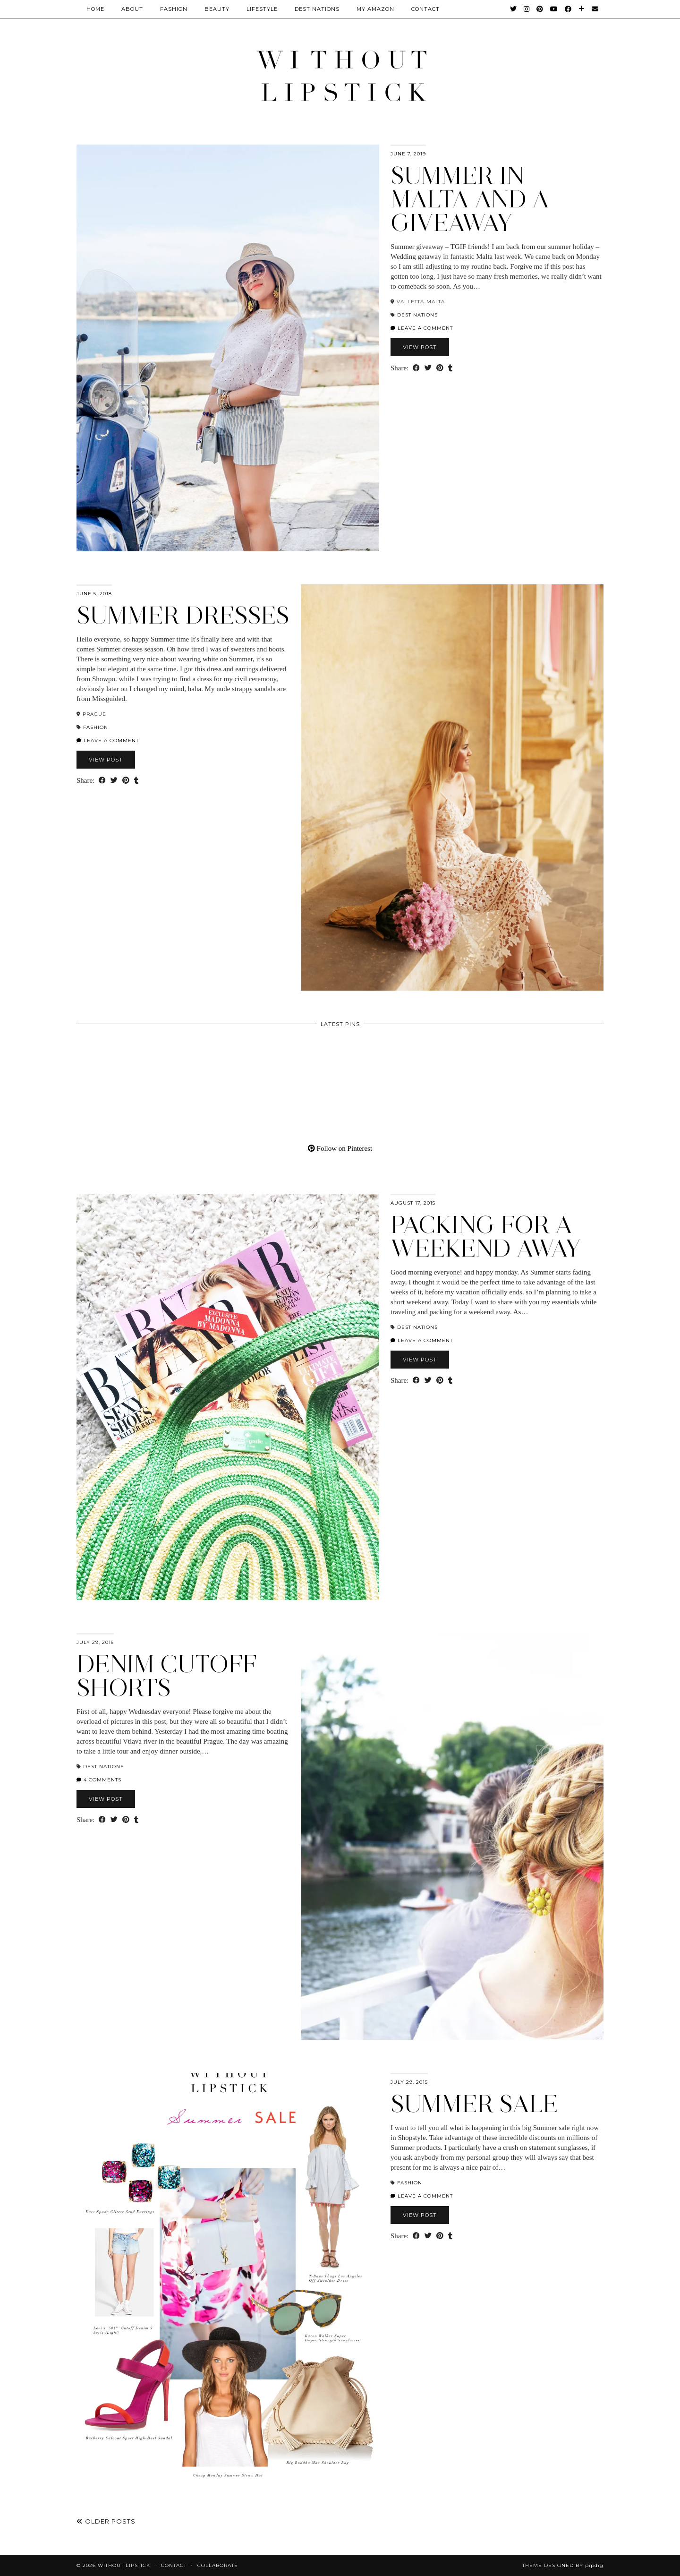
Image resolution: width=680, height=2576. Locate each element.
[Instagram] (527, 9)
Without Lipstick (124, 2565)
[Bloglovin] (581, 9)
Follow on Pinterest (340, 1148)
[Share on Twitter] (428, 368)
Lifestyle (262, 9)
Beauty (217, 9)
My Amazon (375, 9)
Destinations (317, 9)
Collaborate (217, 2565)
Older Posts (106, 2521)
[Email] (595, 9)
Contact (174, 2565)
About (132, 9)
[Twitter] (513, 9)
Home (95, 9)
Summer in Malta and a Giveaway (470, 199)
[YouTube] (554, 9)
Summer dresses (182, 615)
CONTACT (425, 9)
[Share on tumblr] (450, 368)
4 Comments (98, 1780)
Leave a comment (422, 328)
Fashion (173, 9)
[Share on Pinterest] (440, 368)
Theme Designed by (563, 2565)
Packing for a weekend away (486, 1236)
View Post (420, 347)
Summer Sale (474, 2103)
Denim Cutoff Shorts (166, 1676)
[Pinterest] (540, 9)
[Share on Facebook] (416, 368)
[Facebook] (568, 9)
